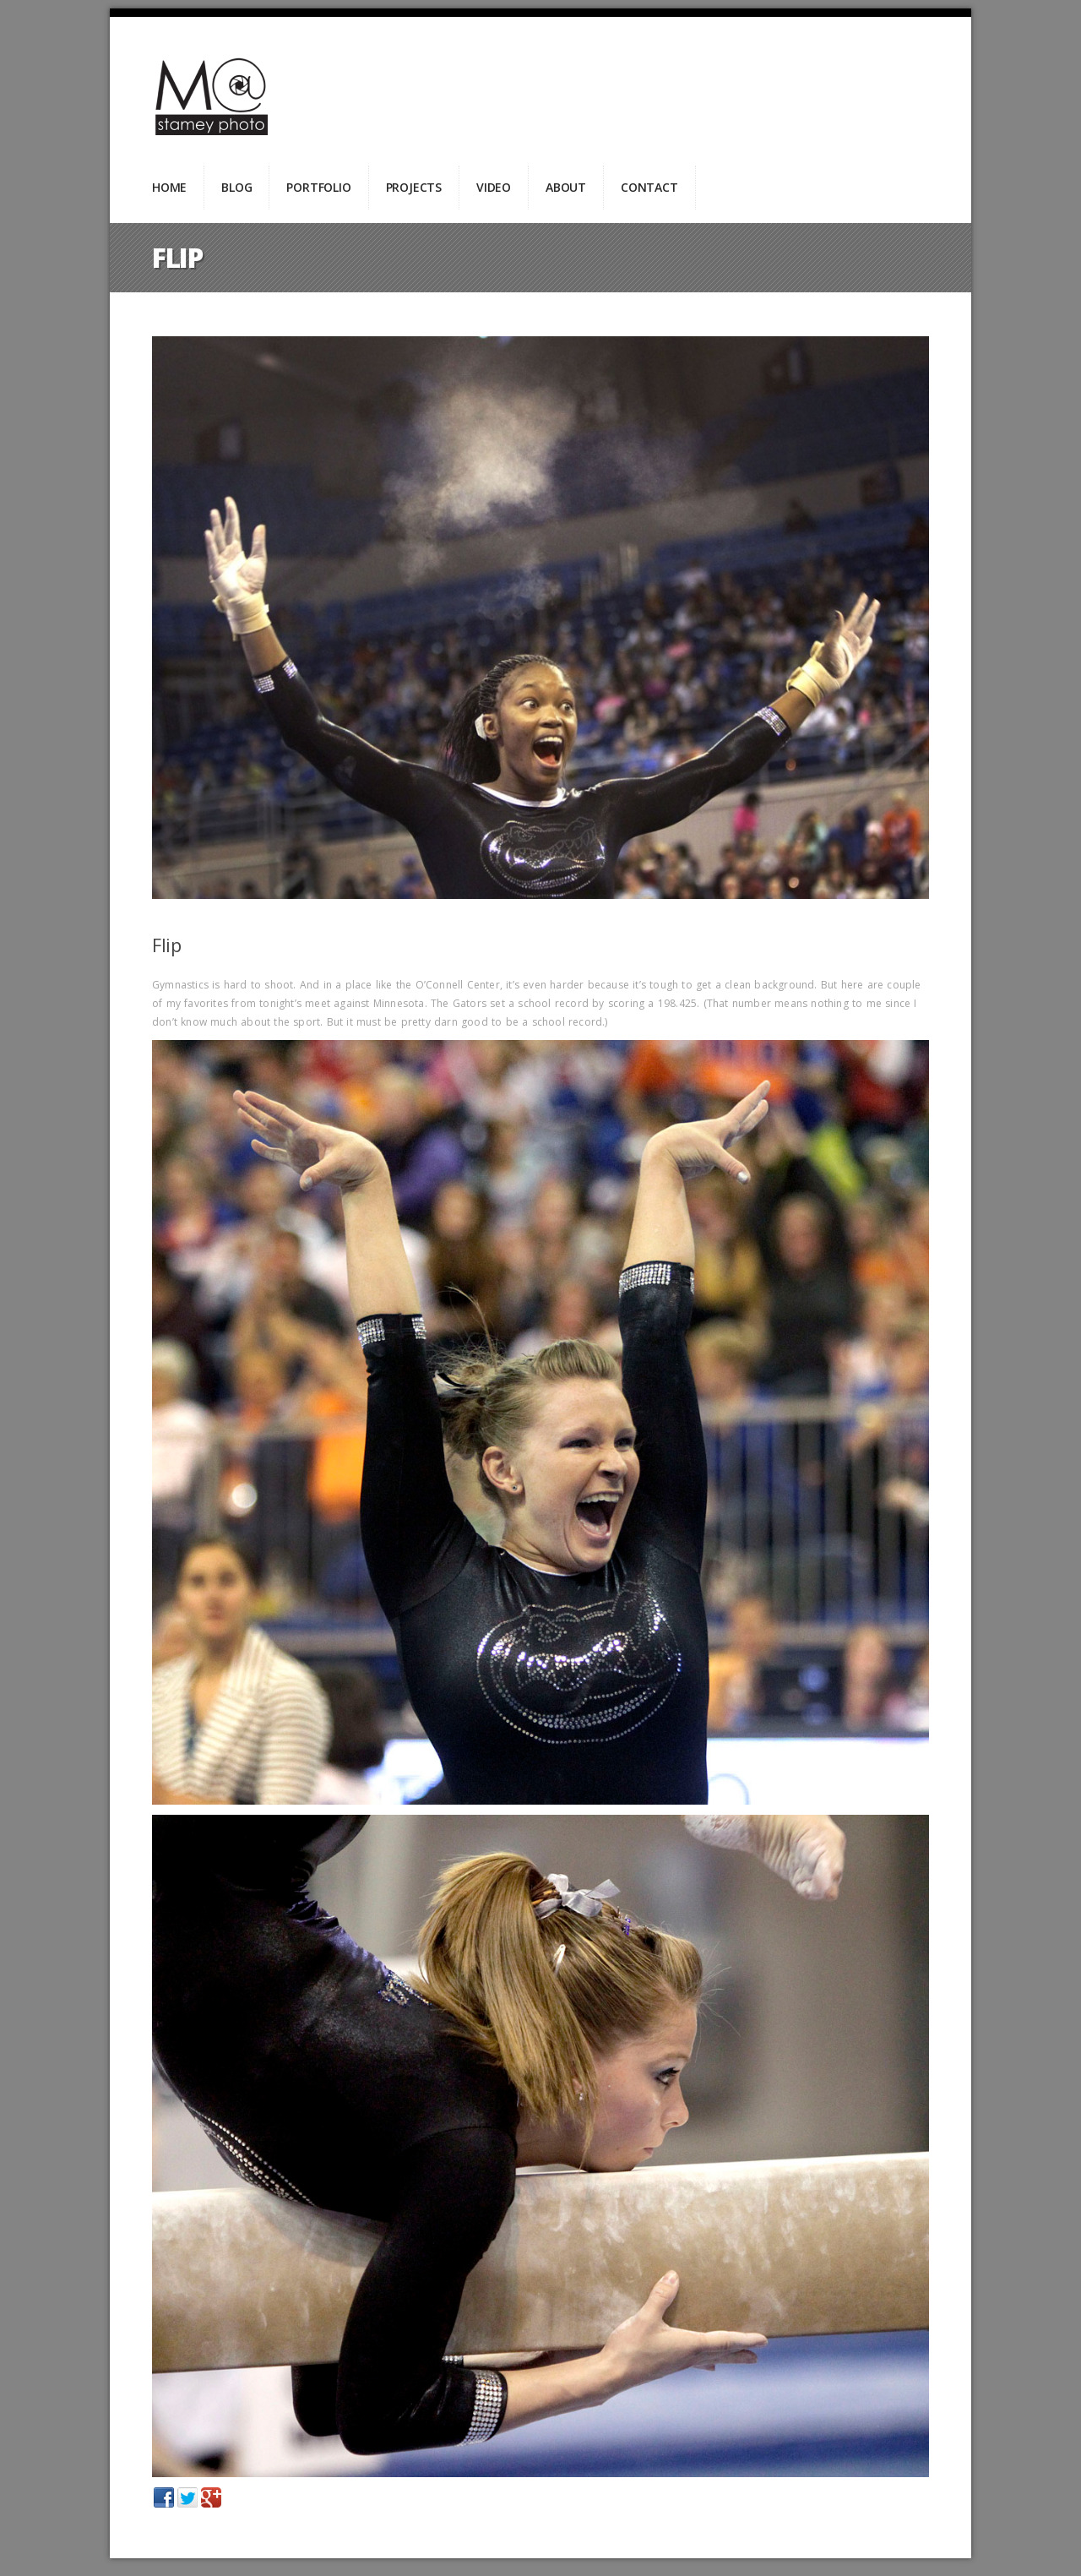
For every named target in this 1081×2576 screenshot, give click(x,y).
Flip (166, 944)
